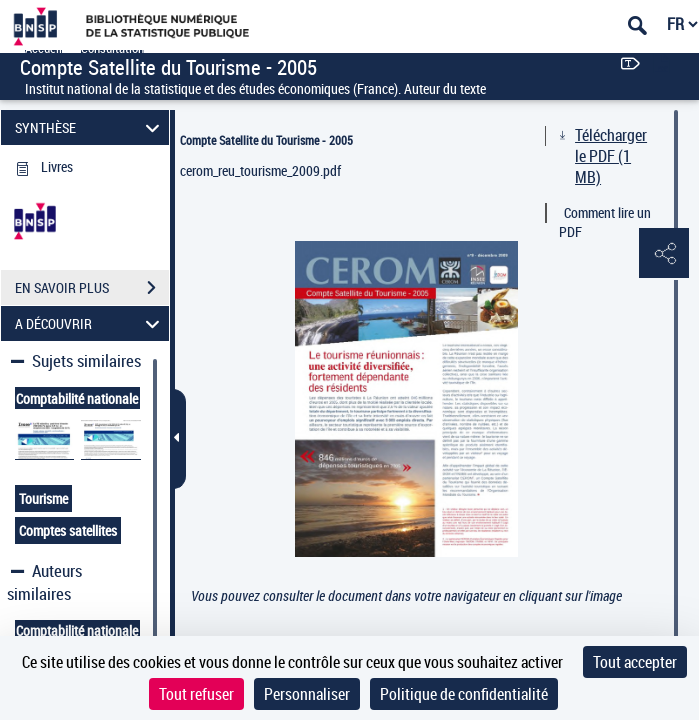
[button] (664, 254)
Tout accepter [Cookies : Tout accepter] (635, 662)
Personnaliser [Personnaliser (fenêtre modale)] (307, 694)
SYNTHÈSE (90, 127)
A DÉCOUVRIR (90, 323)
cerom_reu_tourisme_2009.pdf (260, 170)
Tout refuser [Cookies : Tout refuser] (196, 694)
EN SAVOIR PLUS (92, 288)
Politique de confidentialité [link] (464, 694)
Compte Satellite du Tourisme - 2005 (266, 140)
